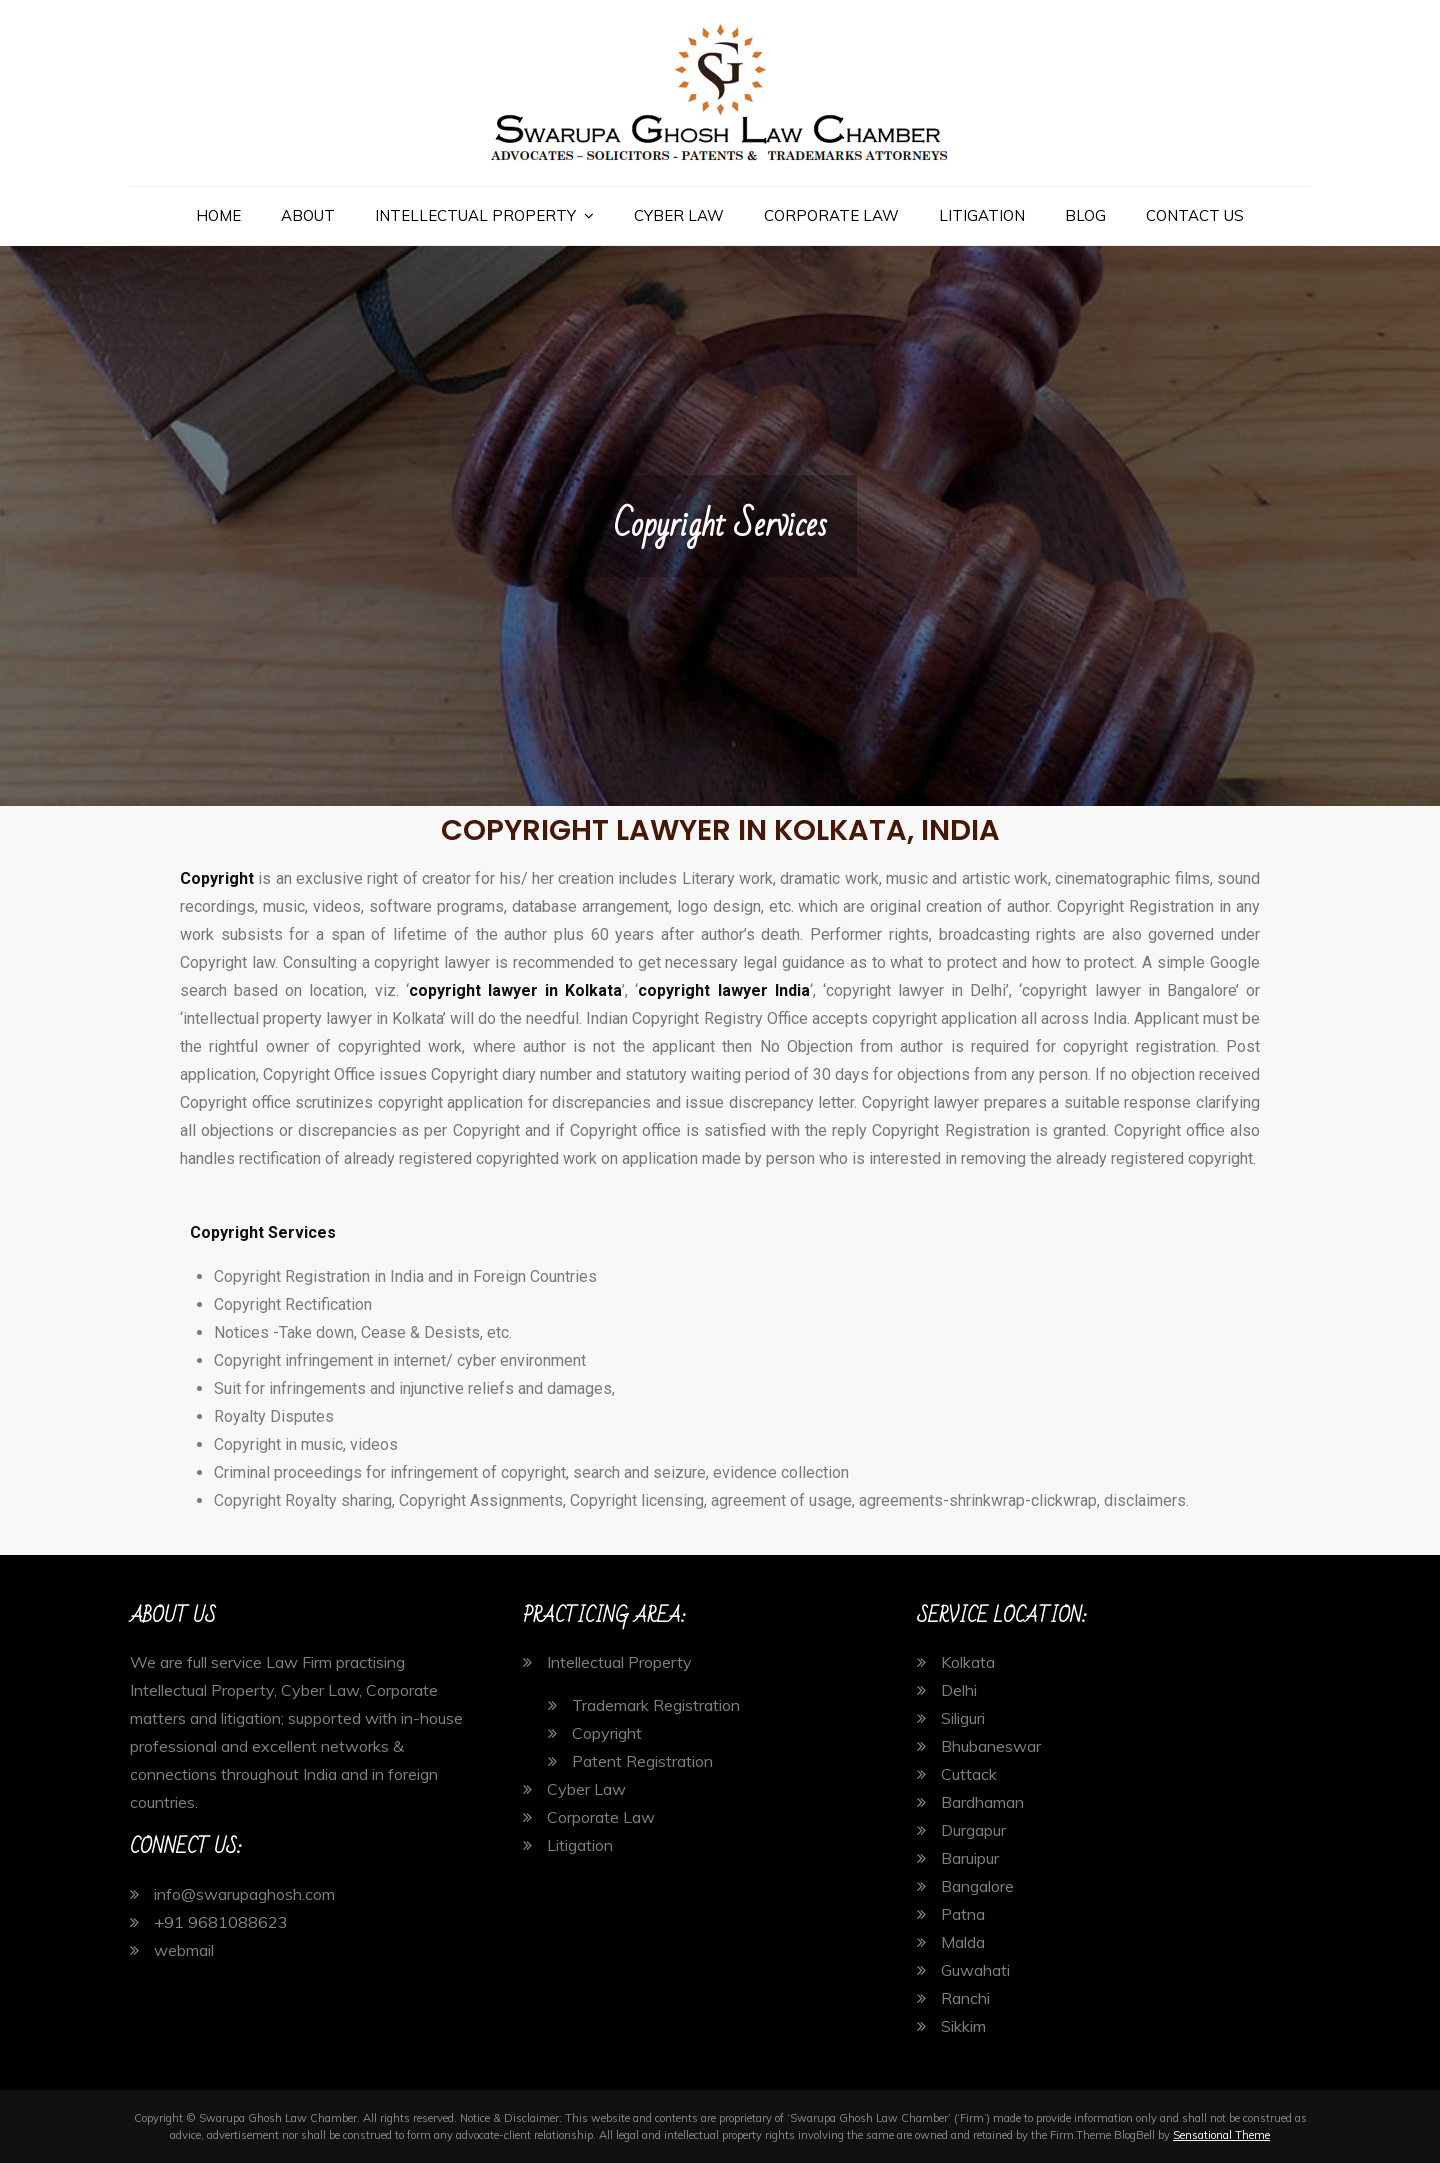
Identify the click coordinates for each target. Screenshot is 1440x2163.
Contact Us (1195, 215)
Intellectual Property (475, 215)
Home (218, 215)
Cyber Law (679, 215)
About (308, 215)
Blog (1085, 215)
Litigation (982, 215)
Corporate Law (831, 215)
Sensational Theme (1221, 2135)
